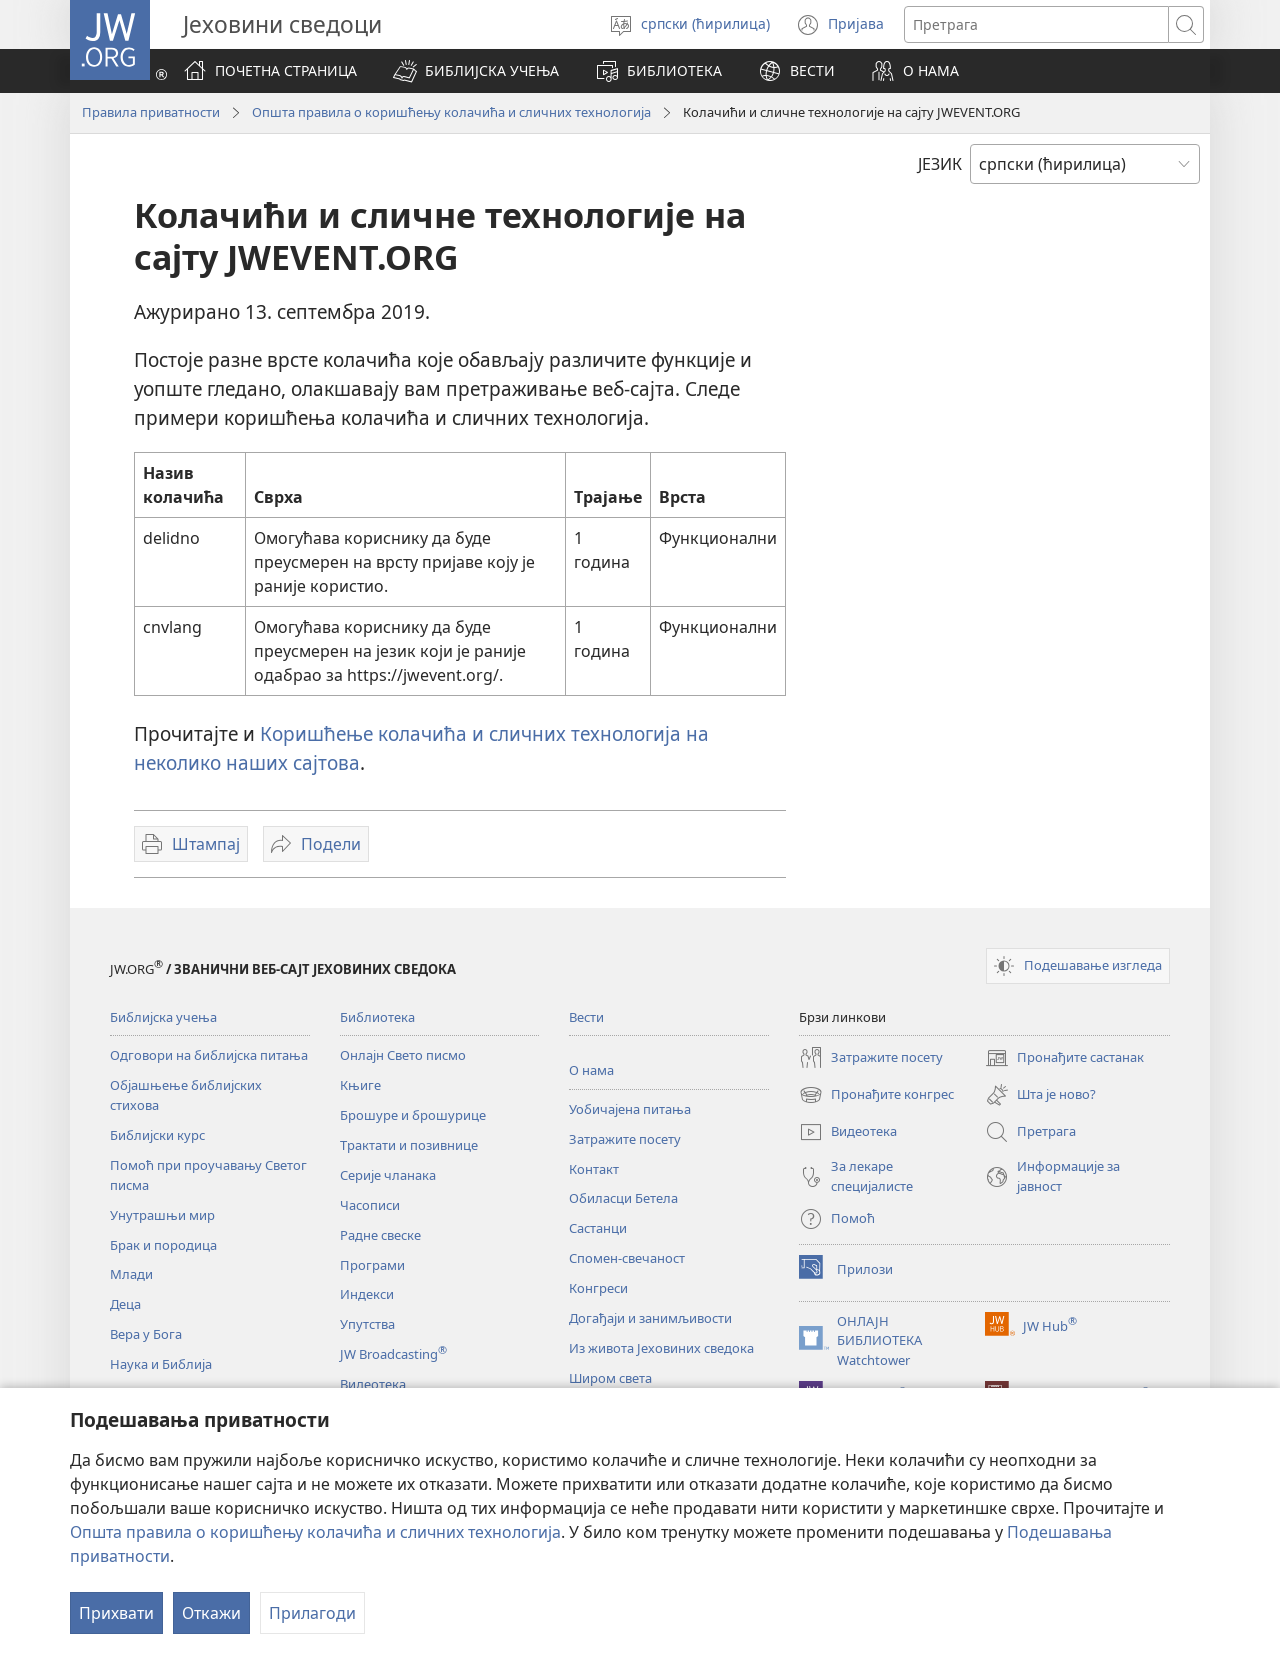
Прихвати (116, 1613)
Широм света (610, 1378)
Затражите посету (625, 1139)
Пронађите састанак (1064, 1058)
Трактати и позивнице (409, 1145)
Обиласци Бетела (623, 1198)
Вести (586, 1017)
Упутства (367, 1324)
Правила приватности (151, 112)
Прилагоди (312, 1613)
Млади (131, 1274)
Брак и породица (163, 1245)
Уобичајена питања (630, 1109)
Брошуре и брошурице (413, 1115)
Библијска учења (163, 1017)
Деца (125, 1304)
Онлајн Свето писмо (403, 1055)
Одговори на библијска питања (209, 1055)
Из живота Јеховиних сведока (661, 1348)
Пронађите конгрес (876, 1095)
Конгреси (598, 1288)
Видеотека (373, 1384)
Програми (372, 1265)
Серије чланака (388, 1175)
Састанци (598, 1228)
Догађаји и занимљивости (650, 1318)
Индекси (367, 1294)
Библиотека (377, 1017)
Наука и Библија (161, 1364)
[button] (476, 71)
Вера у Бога (146, 1334)
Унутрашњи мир (162, 1215)
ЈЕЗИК (940, 164)
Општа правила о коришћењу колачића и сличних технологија (315, 1532)
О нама (591, 1070)
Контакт (594, 1169)
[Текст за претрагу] (1036, 24)
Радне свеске (380, 1235)
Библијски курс (157, 1135)
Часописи (370, 1205)
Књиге (360, 1085)
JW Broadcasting (393, 1354)
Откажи (211, 1613)
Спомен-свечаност (627, 1258)
